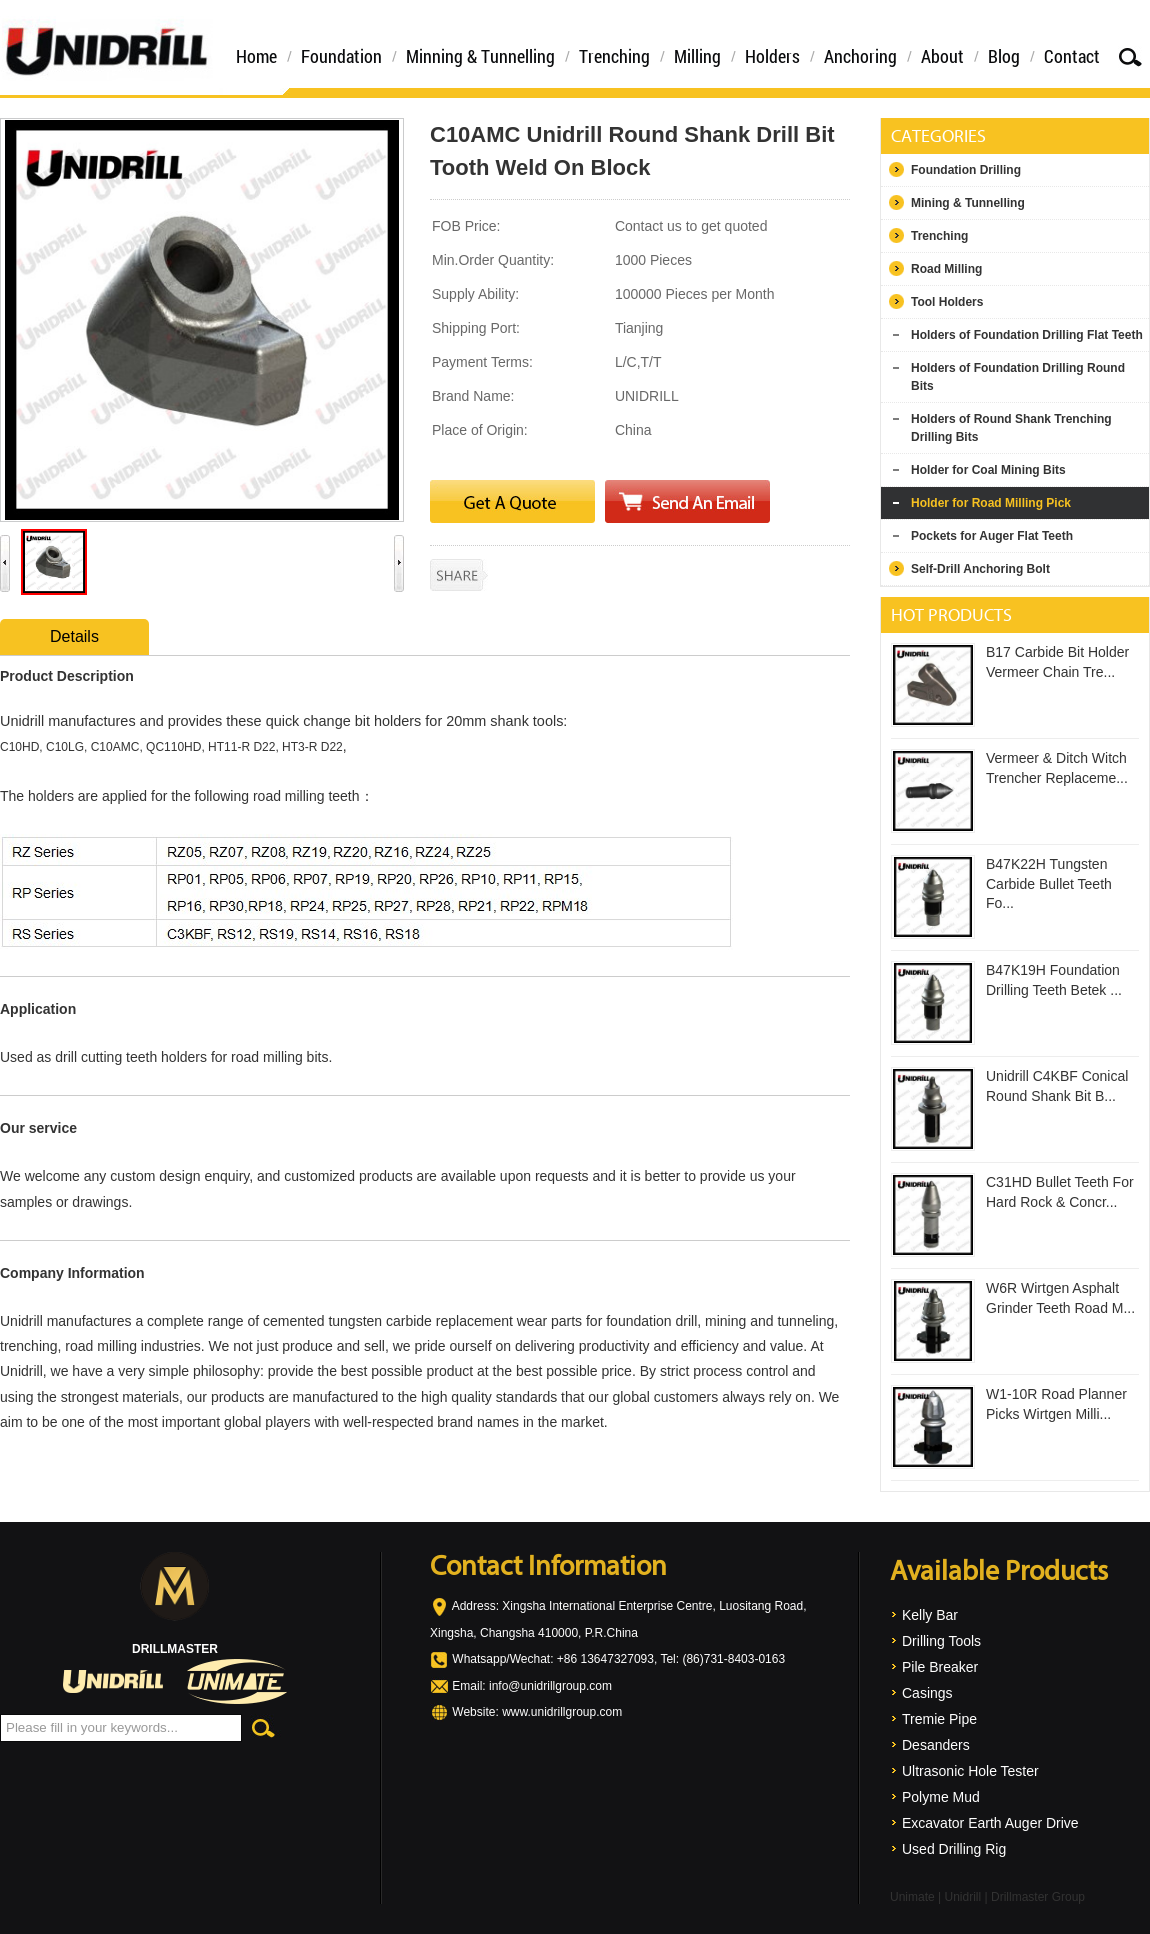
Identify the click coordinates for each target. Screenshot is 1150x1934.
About (942, 56)
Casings (927, 1693)
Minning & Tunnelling (480, 56)
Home (256, 56)
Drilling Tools (941, 1641)
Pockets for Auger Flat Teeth (992, 536)
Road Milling (946, 269)
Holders (772, 56)
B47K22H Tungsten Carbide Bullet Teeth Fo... (1049, 883)
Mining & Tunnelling (968, 203)
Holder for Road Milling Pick (991, 503)
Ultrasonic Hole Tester (970, 1771)
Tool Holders (947, 302)
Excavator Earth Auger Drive (990, 1823)
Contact (1072, 56)
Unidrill (962, 1897)
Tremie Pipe (939, 1719)
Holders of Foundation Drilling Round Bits (1018, 377)
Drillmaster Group (1038, 1897)
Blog (1004, 56)
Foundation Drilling (966, 170)
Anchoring (860, 56)
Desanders (936, 1745)
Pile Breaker (940, 1667)
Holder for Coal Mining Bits (988, 470)
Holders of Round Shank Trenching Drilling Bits (1011, 428)
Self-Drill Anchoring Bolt (980, 569)
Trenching (614, 56)
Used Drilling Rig (954, 1849)
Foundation (341, 56)
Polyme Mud (941, 1797)
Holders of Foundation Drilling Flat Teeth (1027, 335)
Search (1130, 56)
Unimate (912, 1897)
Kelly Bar (930, 1615)
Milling (697, 56)
